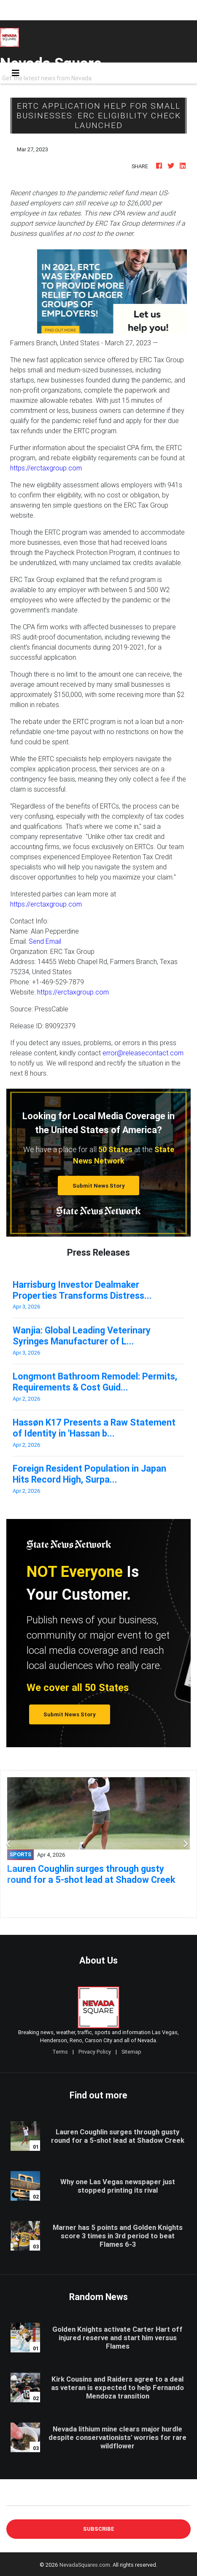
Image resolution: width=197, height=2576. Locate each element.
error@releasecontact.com (143, 1053)
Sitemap (131, 2051)
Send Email (45, 941)
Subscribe (98, 2528)
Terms (60, 2051)
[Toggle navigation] (15, 73)
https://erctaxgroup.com (46, 468)
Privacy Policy (94, 2051)
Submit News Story (99, 1185)
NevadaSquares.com (84, 2564)
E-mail (15, 2498)
